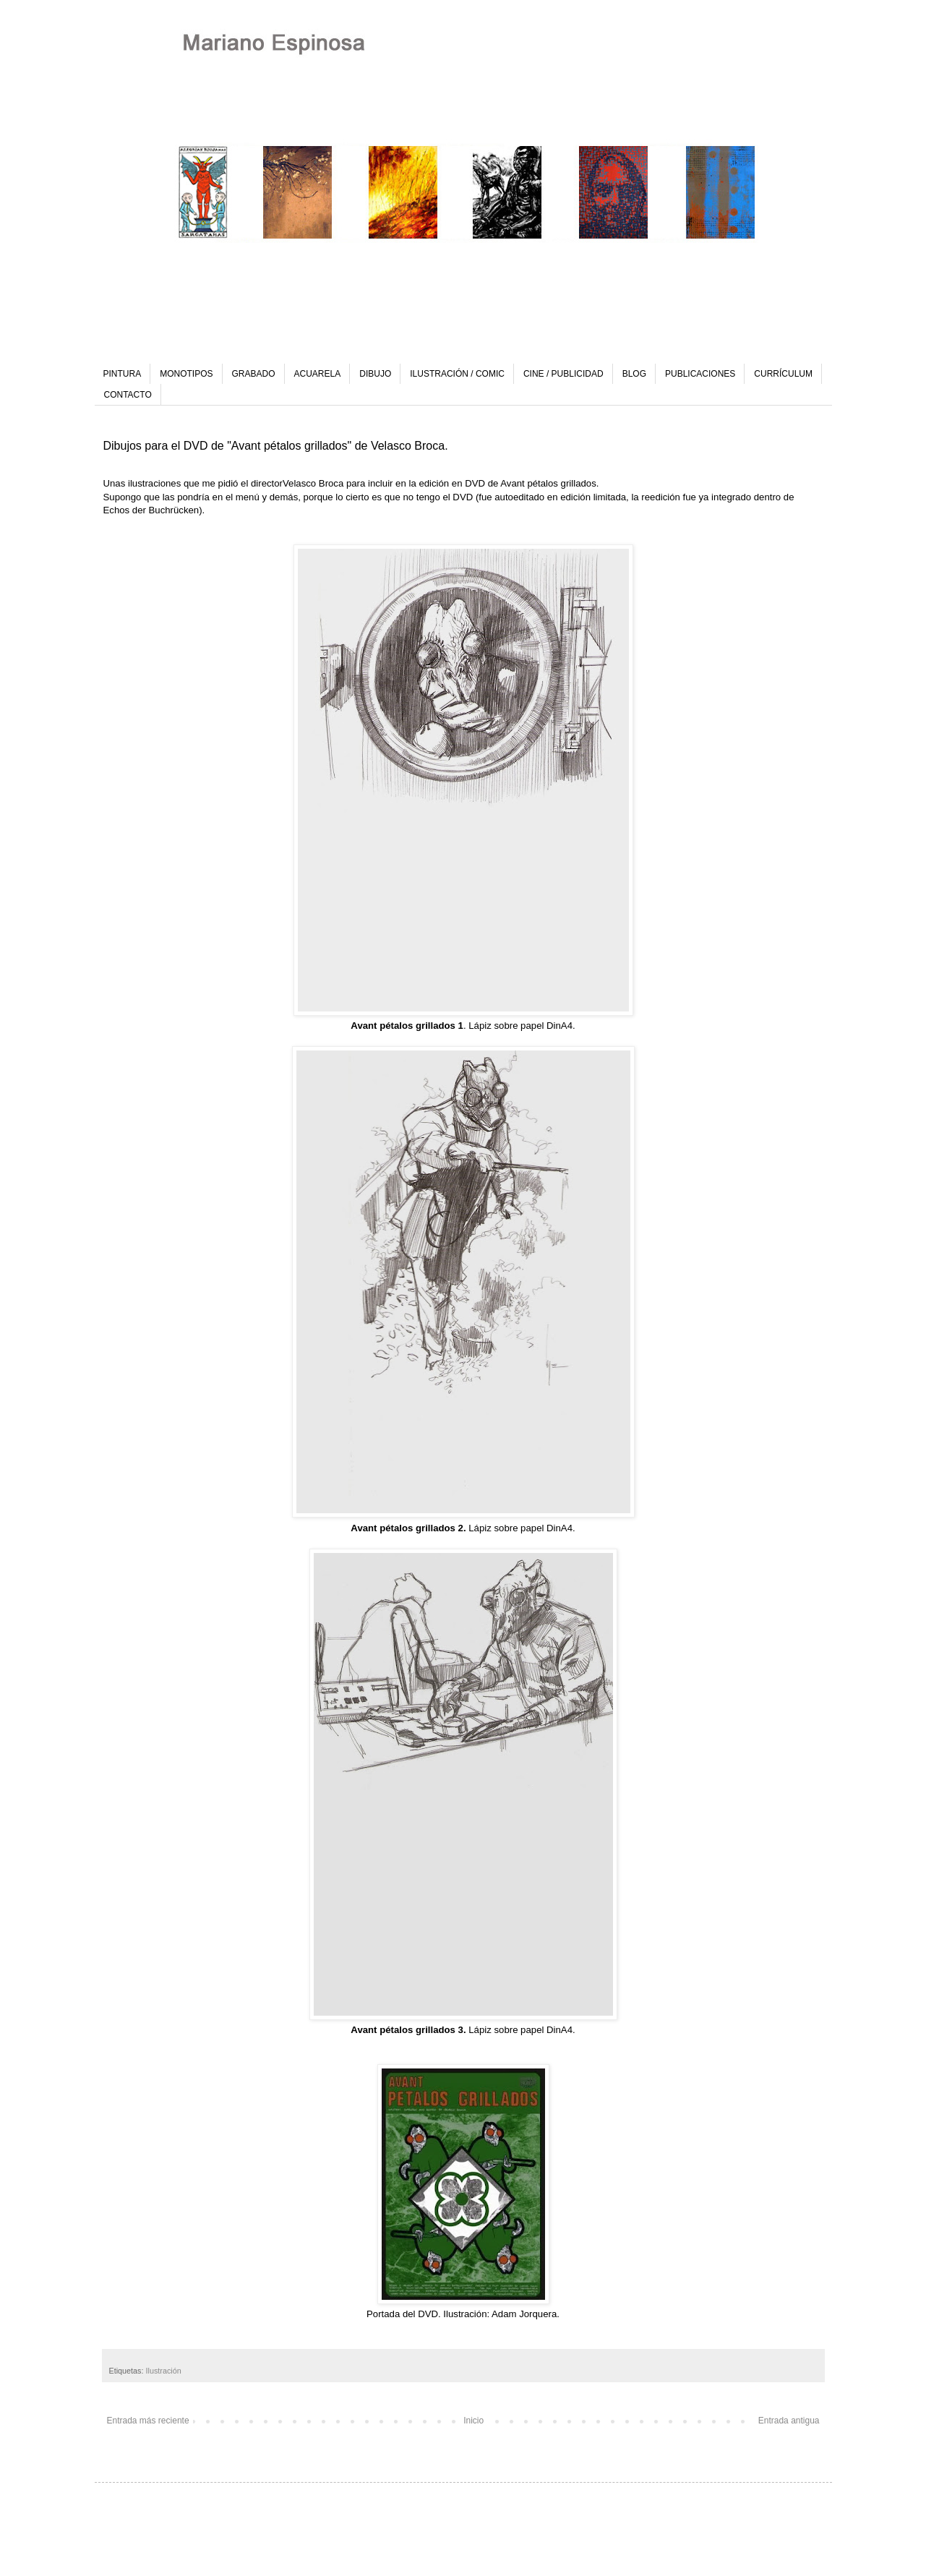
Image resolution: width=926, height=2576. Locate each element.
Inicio (473, 2420)
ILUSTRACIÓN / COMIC (457, 374)
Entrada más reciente (148, 2420)
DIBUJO (375, 374)
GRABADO (253, 374)
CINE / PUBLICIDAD (563, 374)
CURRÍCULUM (783, 374)
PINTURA (122, 374)
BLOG (634, 374)
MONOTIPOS (186, 374)
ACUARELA (317, 374)
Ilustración (163, 2370)
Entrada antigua (789, 2420)
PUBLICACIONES (700, 374)
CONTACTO (128, 395)
